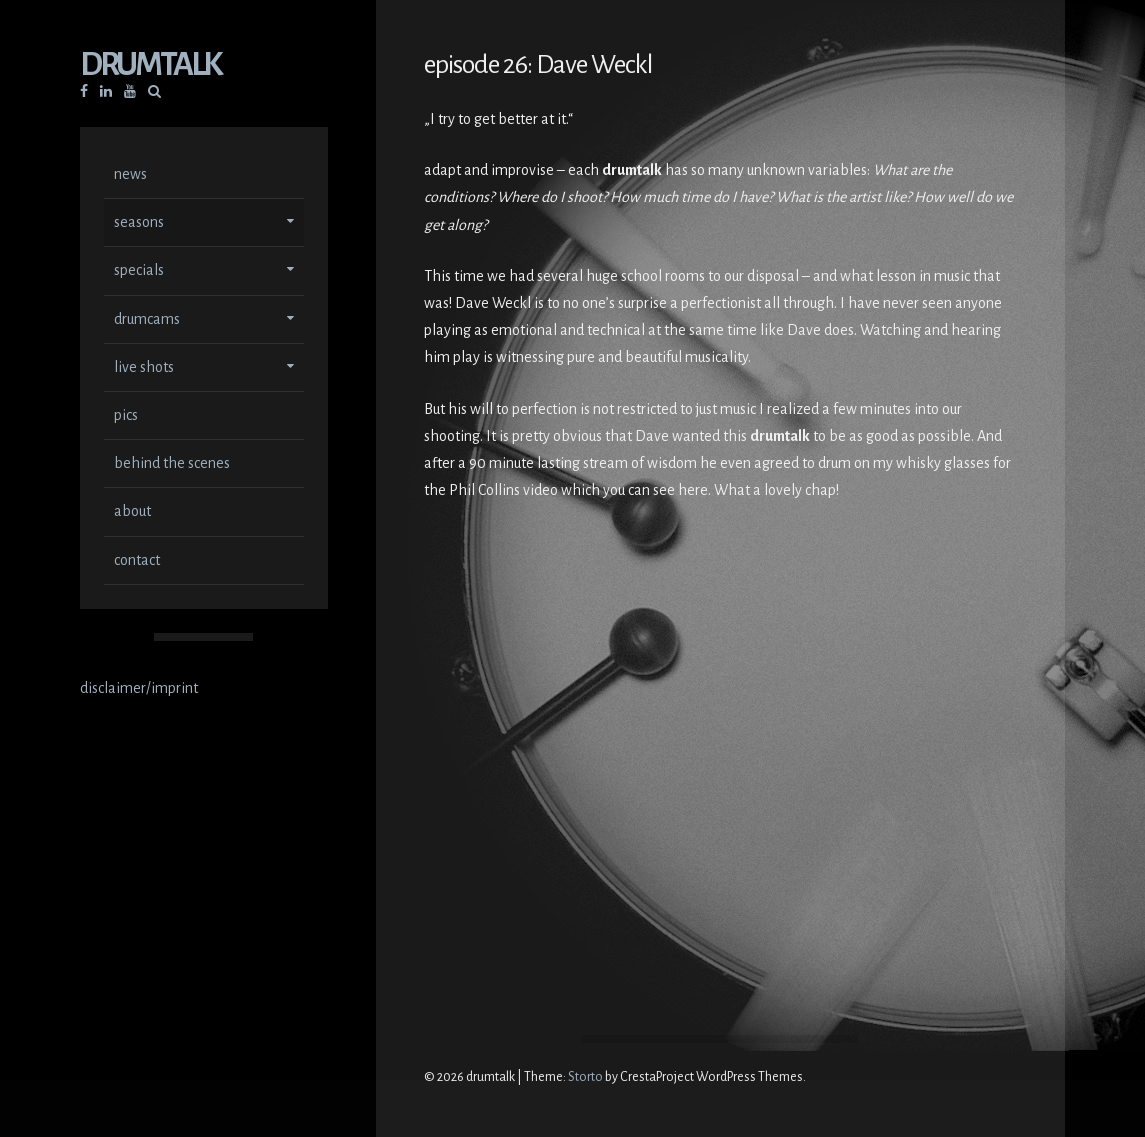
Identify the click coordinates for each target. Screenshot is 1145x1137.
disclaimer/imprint (139, 690)
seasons (139, 224)
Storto (585, 1077)
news (130, 176)
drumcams (147, 321)
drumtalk (150, 66)
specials (139, 272)
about (132, 513)
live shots (144, 369)
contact (137, 562)
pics (126, 417)
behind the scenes (172, 465)
